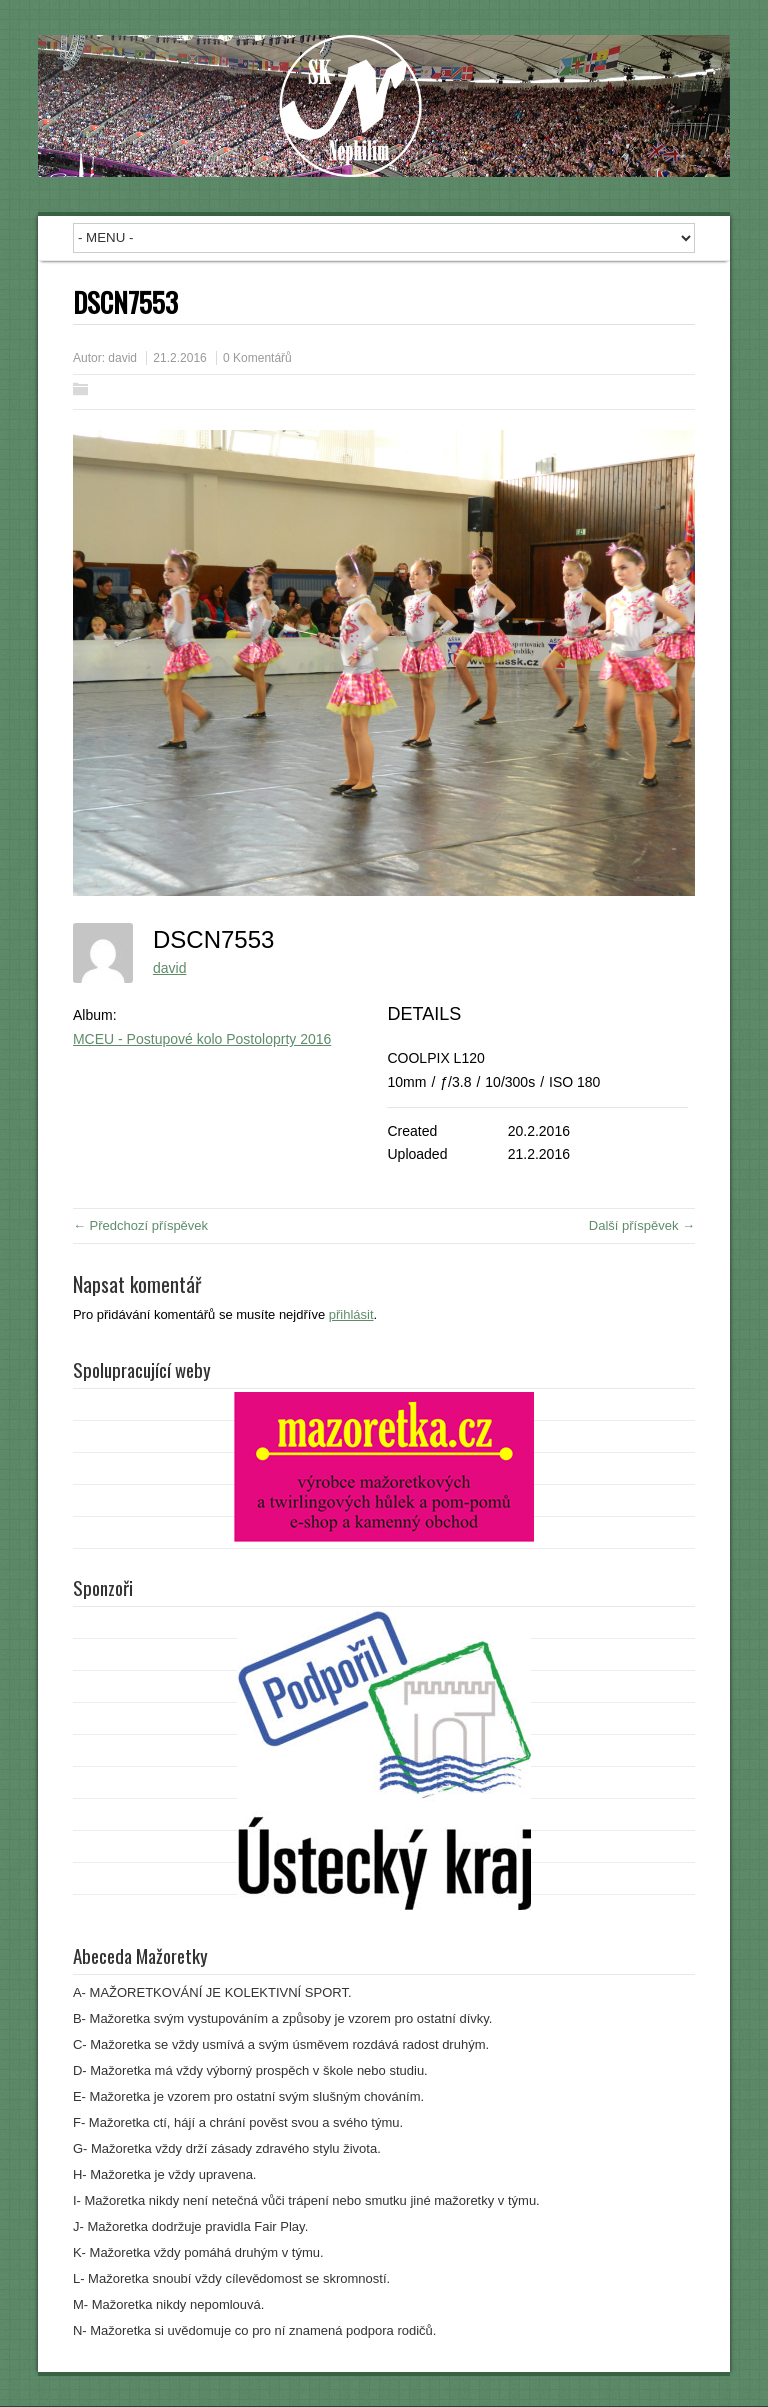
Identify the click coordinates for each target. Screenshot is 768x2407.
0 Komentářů (257, 358)
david (122, 358)
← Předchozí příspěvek (140, 1225)
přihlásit (351, 1314)
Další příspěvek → (642, 1225)
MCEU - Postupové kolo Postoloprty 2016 (202, 1039)
